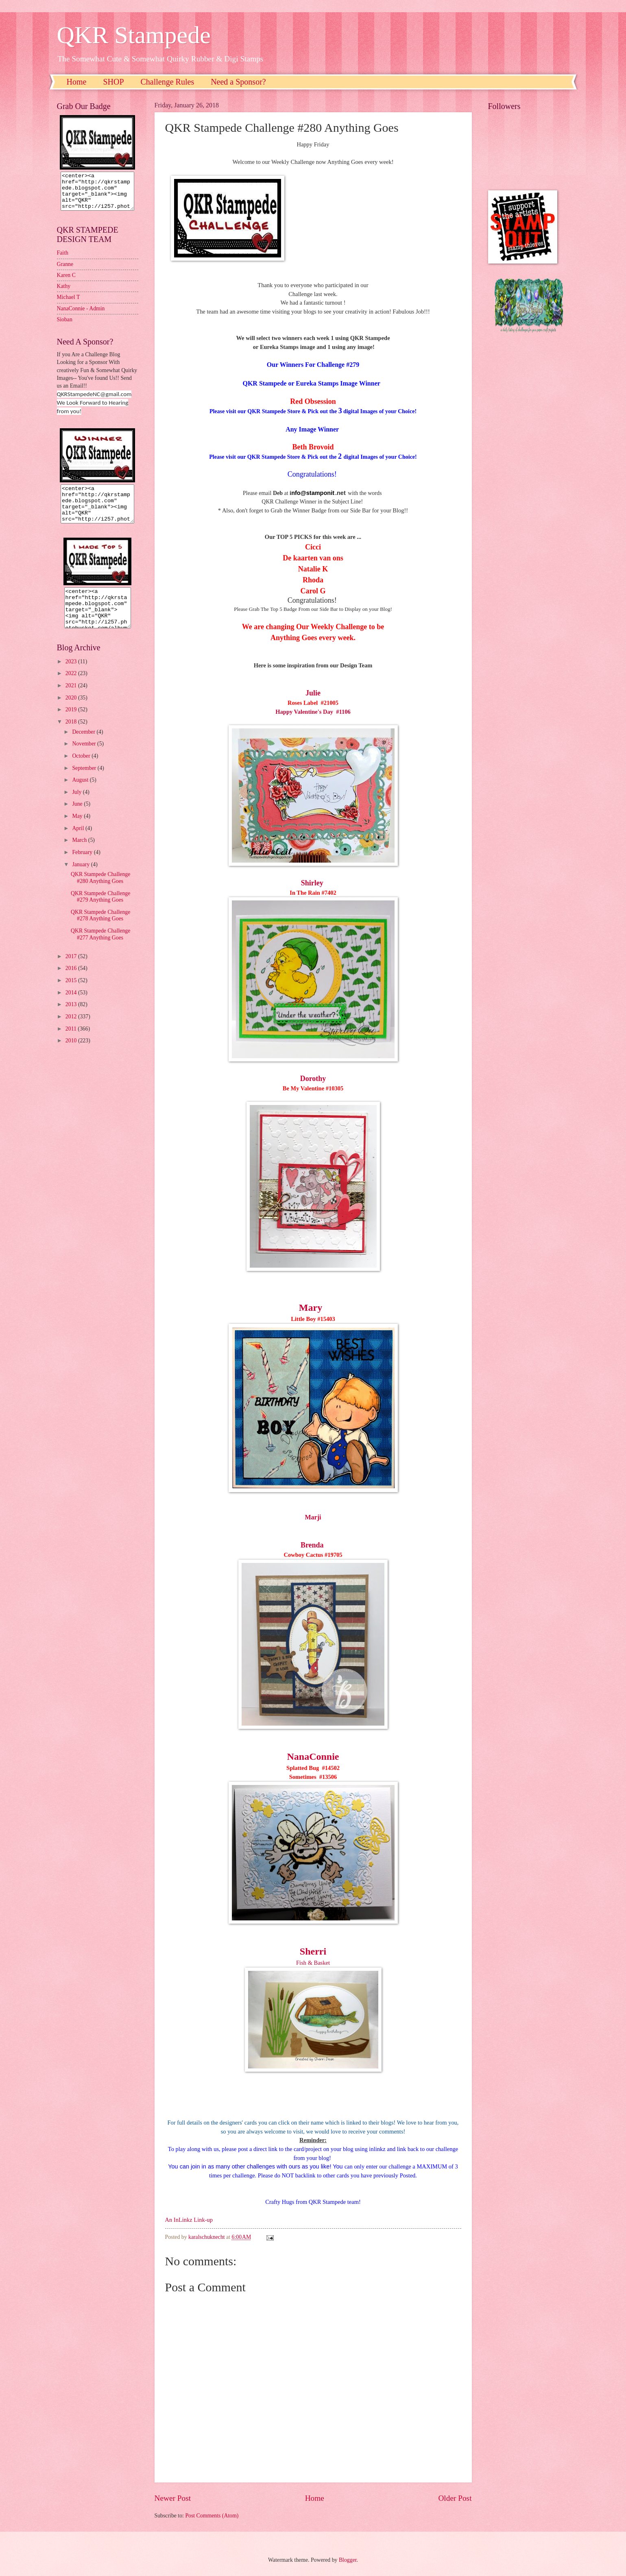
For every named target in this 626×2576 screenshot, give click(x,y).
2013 (71, 1019)
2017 (71, 971)
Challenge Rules (167, 81)
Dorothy (313, 1078)
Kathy (64, 293)
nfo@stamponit (312, 493)
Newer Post (173, 2498)
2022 (71, 688)
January (81, 879)
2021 (71, 700)
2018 (71, 736)
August (80, 794)
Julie (313, 693)
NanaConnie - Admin (81, 316)
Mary (310, 1307)
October (82, 770)
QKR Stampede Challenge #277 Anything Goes (100, 948)
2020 (71, 712)
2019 (71, 724)
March (80, 855)
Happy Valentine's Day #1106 (312, 711)
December (84, 746)
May (78, 831)
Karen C (66, 282)
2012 (71, 1031)
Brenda (312, 1545)
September (84, 783)
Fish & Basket (313, 1962)
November (84, 758)
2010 (71, 1055)
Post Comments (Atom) (211, 2516)
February (83, 867)
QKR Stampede (134, 35)
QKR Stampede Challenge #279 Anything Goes (100, 911)
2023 (71, 676)
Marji (313, 1517)
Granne (65, 271)
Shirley (313, 883)
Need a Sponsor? (238, 81)
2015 (71, 995)
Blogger (348, 2560)
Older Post (454, 2498)
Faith (62, 260)
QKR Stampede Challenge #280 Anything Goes (100, 892)
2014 (71, 1007)
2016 (71, 983)
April (78, 843)
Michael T (68, 304)
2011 (71, 1043)
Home (77, 81)
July (77, 807)
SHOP (113, 81)
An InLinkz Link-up (189, 2219)
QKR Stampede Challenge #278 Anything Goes (100, 930)
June (78, 818)
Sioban (64, 327)
